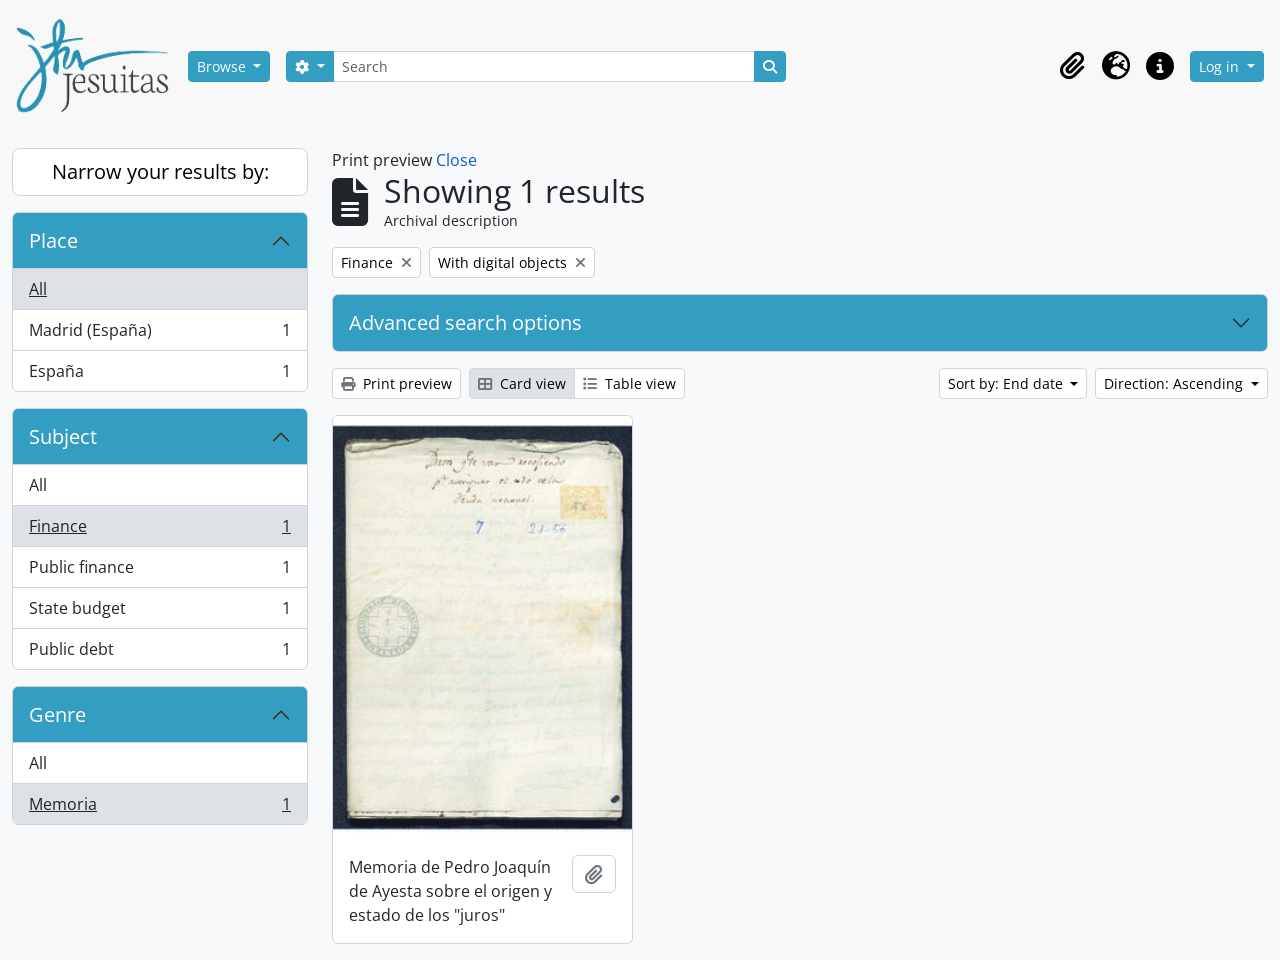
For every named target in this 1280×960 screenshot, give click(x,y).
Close (456, 160)
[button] (1072, 66)
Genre (57, 714)
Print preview (396, 383)
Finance (159, 530)
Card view (522, 383)
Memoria (159, 808)
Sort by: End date (1007, 383)
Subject (63, 436)
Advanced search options (465, 322)
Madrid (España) (159, 334)
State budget (159, 612)
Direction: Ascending (1175, 383)
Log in (1221, 66)
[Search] (544, 66)
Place (53, 240)
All (38, 289)
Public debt (159, 653)
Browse (223, 66)
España (159, 375)
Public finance (159, 571)
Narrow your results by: (160, 171)
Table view (629, 383)
